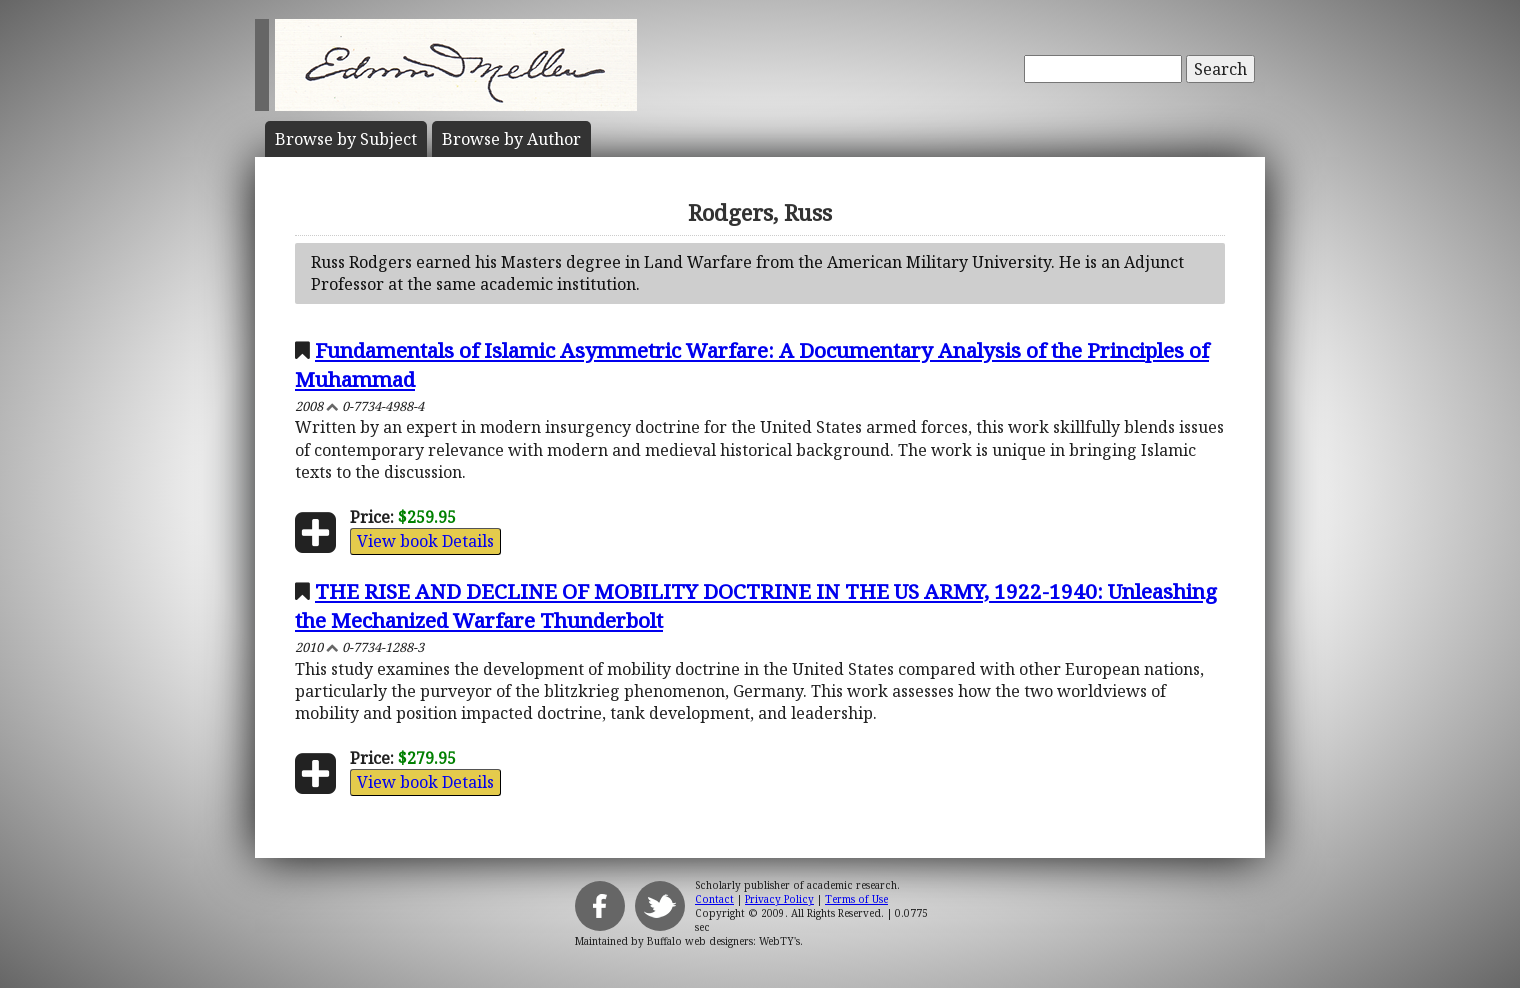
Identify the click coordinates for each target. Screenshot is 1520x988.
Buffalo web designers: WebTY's (723, 941)
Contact (714, 899)
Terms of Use (856, 899)
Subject (346, 139)
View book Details (425, 541)
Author (511, 139)
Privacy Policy (779, 899)
